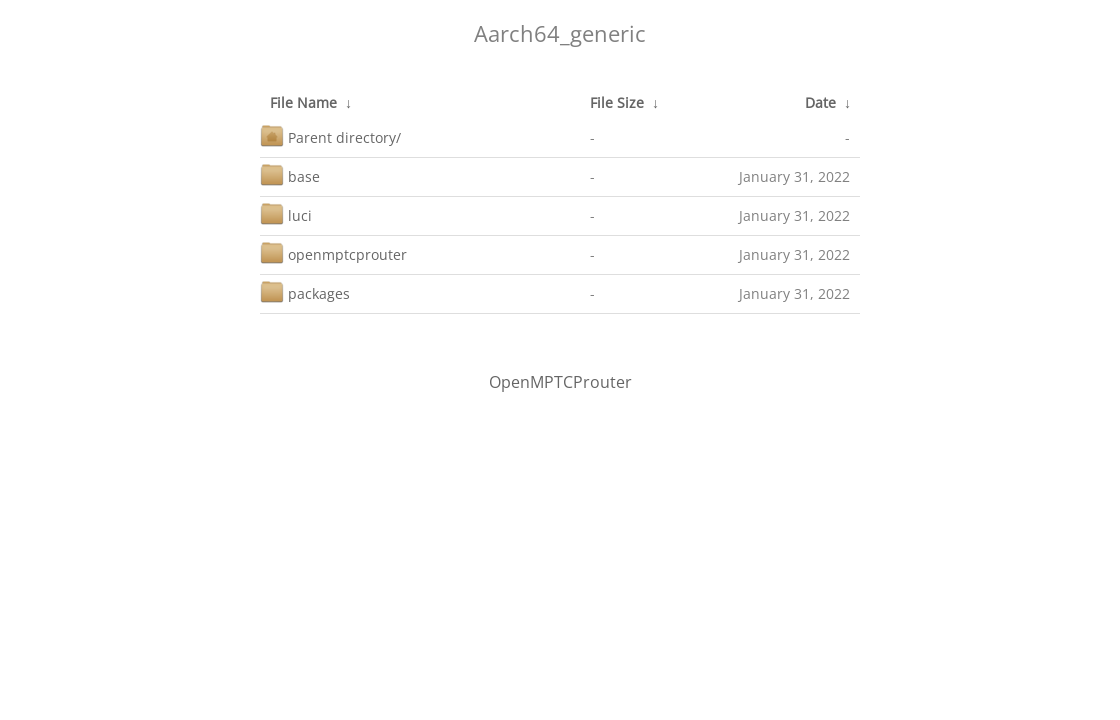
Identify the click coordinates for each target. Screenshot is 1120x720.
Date (820, 102)
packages (305, 291)
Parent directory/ (330, 135)
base (290, 174)
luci (286, 213)
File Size (617, 102)
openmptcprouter (333, 252)
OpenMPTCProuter (560, 382)
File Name (303, 102)
